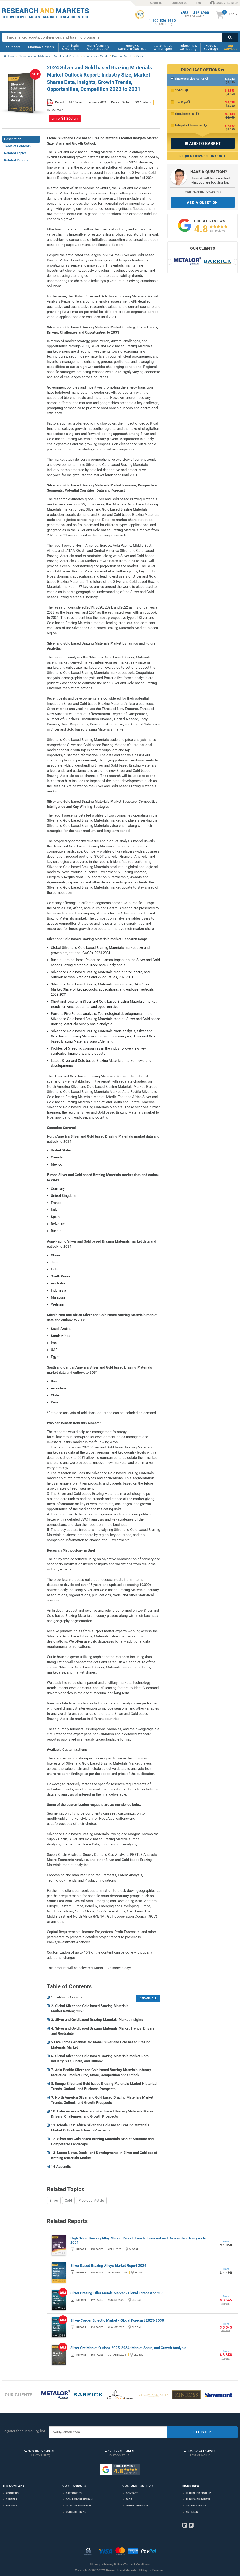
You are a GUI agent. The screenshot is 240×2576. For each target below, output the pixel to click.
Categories (74, 2493)
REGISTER (202, 2432)
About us (12, 2493)
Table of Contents (17, 146)
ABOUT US (156, 2)
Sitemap (95, 2564)
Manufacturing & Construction (98, 47)
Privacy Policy (112, 2564)
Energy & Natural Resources (132, 47)
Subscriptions (76, 2511)
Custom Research (78, 2505)
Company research (79, 2499)
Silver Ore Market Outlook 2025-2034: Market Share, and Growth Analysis (128, 2348)
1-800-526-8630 (162, 21)
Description (12, 139)
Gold (68, 2200)
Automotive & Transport (163, 47)
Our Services (230, 47)
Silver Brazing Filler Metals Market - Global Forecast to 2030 (118, 2293)
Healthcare (11, 47)
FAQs (129, 2499)
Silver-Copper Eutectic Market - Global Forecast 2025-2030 (117, 2320)
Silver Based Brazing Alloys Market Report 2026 (108, 2266)
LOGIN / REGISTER (224, 3)
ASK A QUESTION (202, 202)
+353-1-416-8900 (194, 13)
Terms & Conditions (137, 2564)
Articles (192, 2511)
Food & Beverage (210, 47)
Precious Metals (91, 2200)
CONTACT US (179, 2)
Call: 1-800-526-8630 (203, 192)
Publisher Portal (198, 2499)
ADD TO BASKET (202, 143)
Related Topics (15, 153)
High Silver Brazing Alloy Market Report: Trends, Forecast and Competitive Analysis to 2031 (138, 2240)
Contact (132, 2493)
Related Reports (16, 160)
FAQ (198, 2)
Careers (11, 2499)
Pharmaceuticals (41, 47)
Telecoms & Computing (188, 47)
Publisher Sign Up (198, 2493)
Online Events (196, 2505)
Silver (53, 2200)
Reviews (11, 2505)
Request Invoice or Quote (202, 156)
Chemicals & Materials (70, 47)
